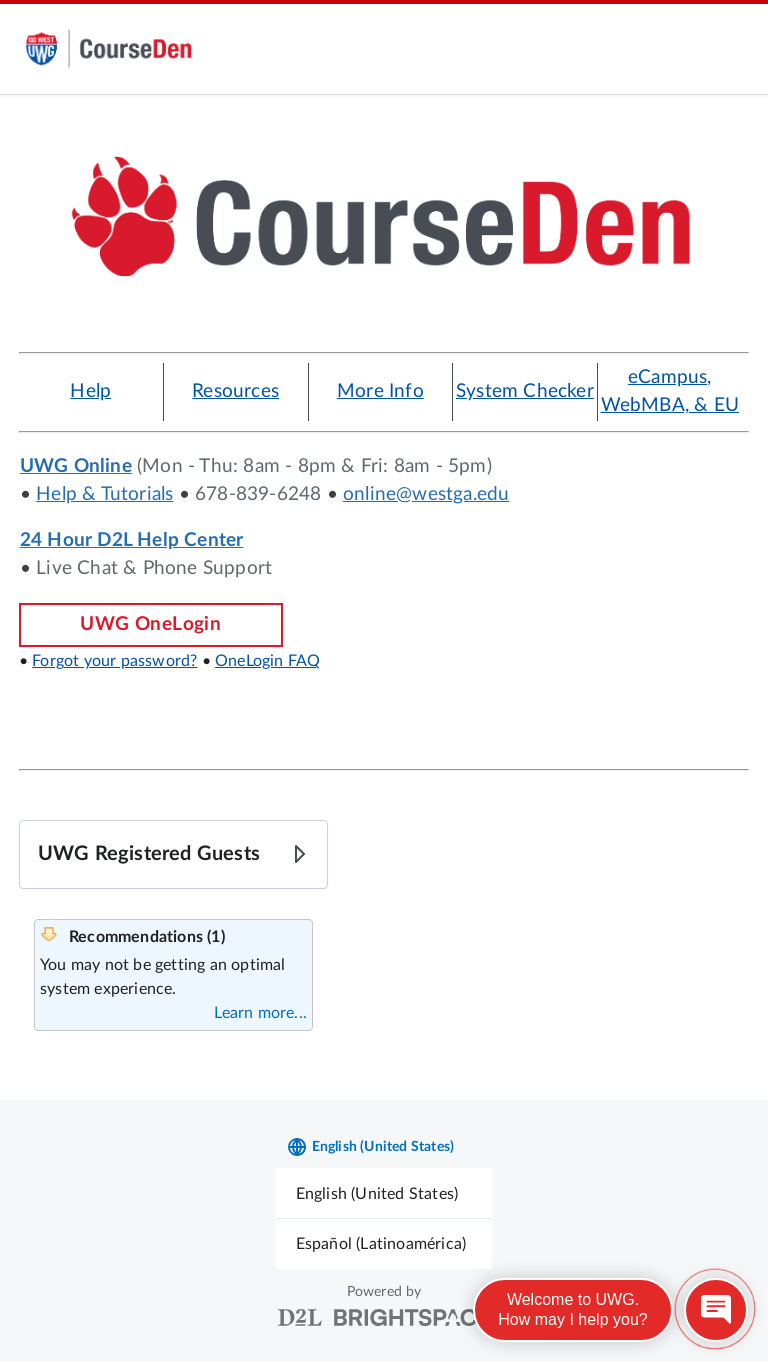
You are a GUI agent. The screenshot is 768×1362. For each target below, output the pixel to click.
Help (90, 391)
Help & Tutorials (104, 494)
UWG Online (76, 466)
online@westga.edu (426, 494)
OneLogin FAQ (267, 661)
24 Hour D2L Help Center (132, 540)
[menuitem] (384, 1193)
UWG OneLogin (150, 624)
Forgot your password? (114, 661)
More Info (380, 391)
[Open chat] (716, 1310)
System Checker (525, 391)
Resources (235, 391)
